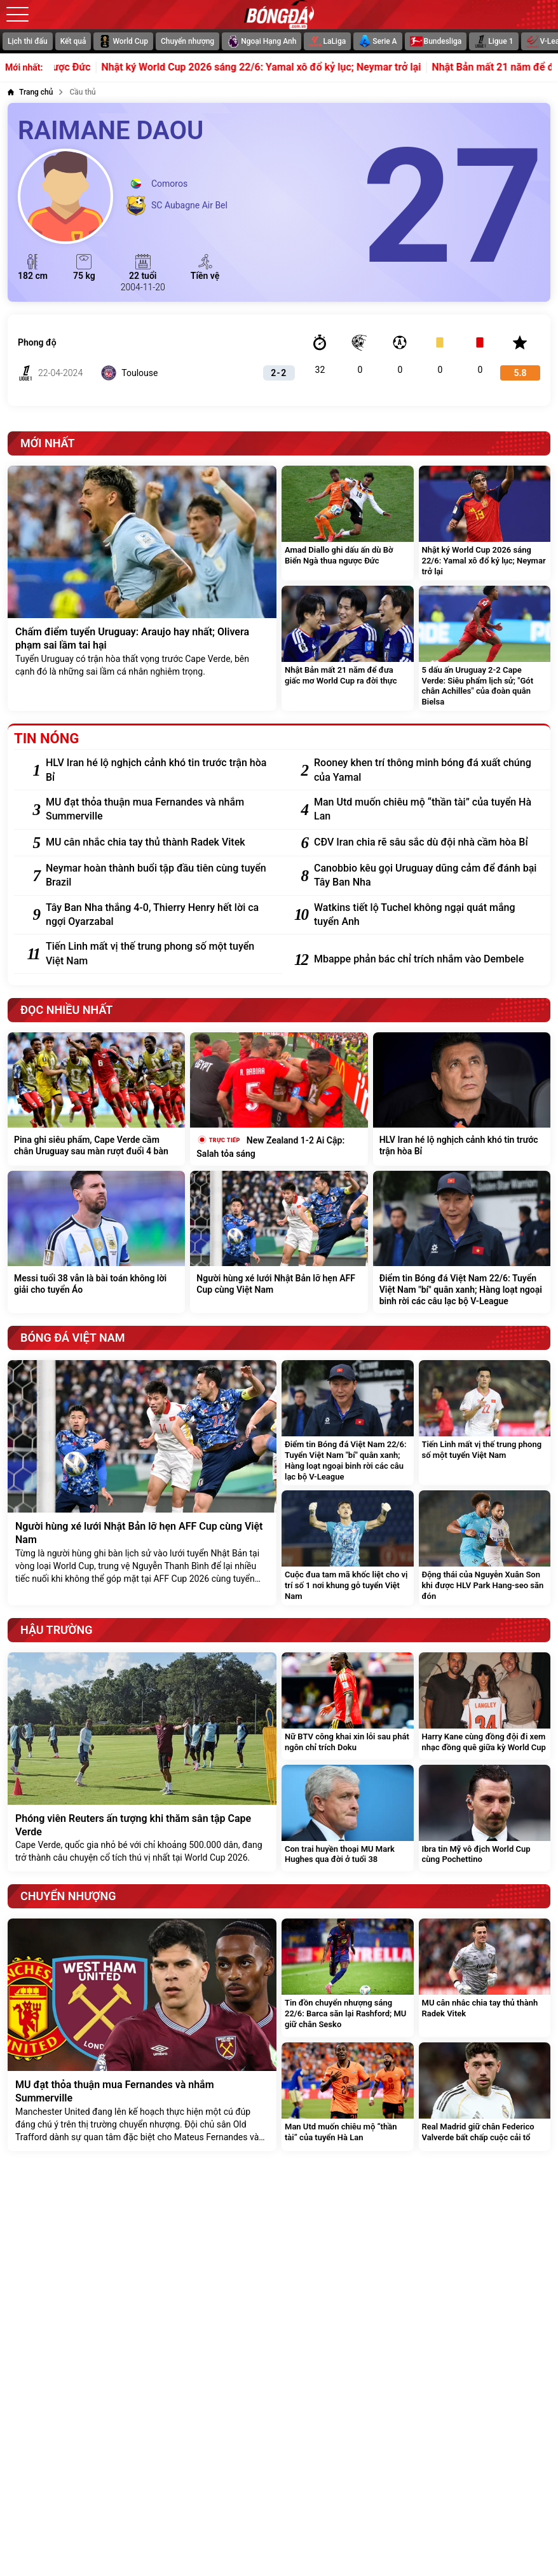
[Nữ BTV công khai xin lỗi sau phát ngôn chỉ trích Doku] (348, 1706)
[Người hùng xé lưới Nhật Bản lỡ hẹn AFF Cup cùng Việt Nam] (278, 1242)
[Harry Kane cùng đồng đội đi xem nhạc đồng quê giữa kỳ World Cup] (485, 1706)
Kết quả (73, 41)
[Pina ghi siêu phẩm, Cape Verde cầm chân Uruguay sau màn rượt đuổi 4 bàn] (96, 1099)
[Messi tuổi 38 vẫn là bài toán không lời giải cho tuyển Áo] (96, 1242)
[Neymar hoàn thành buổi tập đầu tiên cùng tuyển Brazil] (157, 875)
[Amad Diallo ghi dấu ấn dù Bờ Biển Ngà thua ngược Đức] (348, 523)
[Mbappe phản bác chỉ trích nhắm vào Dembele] (426, 959)
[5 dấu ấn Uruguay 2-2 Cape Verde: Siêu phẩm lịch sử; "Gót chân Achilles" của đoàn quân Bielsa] (485, 648)
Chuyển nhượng (187, 41)
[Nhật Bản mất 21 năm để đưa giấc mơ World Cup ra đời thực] (348, 648)
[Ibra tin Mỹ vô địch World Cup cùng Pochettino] (485, 1818)
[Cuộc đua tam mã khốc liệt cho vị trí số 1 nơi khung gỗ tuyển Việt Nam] (348, 1547)
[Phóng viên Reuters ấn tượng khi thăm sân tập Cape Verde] (142, 1762)
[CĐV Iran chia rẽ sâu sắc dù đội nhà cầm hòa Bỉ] (426, 842)
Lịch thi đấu (28, 41)
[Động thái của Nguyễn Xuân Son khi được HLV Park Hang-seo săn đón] (485, 1547)
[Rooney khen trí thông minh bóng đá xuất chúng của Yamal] (426, 770)
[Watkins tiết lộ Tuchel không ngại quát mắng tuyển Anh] (426, 915)
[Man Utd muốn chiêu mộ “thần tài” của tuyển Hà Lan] (426, 809)
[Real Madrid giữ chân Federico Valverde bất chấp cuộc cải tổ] (485, 2096)
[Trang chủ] (30, 92)
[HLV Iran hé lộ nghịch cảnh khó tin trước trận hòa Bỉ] (157, 770)
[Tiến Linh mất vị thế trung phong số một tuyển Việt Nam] (157, 954)
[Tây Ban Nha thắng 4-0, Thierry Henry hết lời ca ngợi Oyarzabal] (157, 915)
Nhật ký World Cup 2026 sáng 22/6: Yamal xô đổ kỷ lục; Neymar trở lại (286, 67)
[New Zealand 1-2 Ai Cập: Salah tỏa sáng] (278, 1099)
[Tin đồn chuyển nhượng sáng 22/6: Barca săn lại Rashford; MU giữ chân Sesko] (348, 1978)
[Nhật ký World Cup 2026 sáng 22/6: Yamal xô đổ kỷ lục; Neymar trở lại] (485, 523)
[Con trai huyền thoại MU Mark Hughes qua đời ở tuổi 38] (348, 1818)
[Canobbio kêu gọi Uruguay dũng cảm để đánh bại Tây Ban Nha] (426, 875)
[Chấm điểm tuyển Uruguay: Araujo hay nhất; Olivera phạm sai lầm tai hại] (142, 588)
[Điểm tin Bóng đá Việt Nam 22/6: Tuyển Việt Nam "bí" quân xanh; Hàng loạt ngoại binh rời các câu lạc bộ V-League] (461, 1242)
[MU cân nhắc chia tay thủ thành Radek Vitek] (157, 842)
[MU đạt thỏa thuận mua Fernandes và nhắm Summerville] (157, 809)
